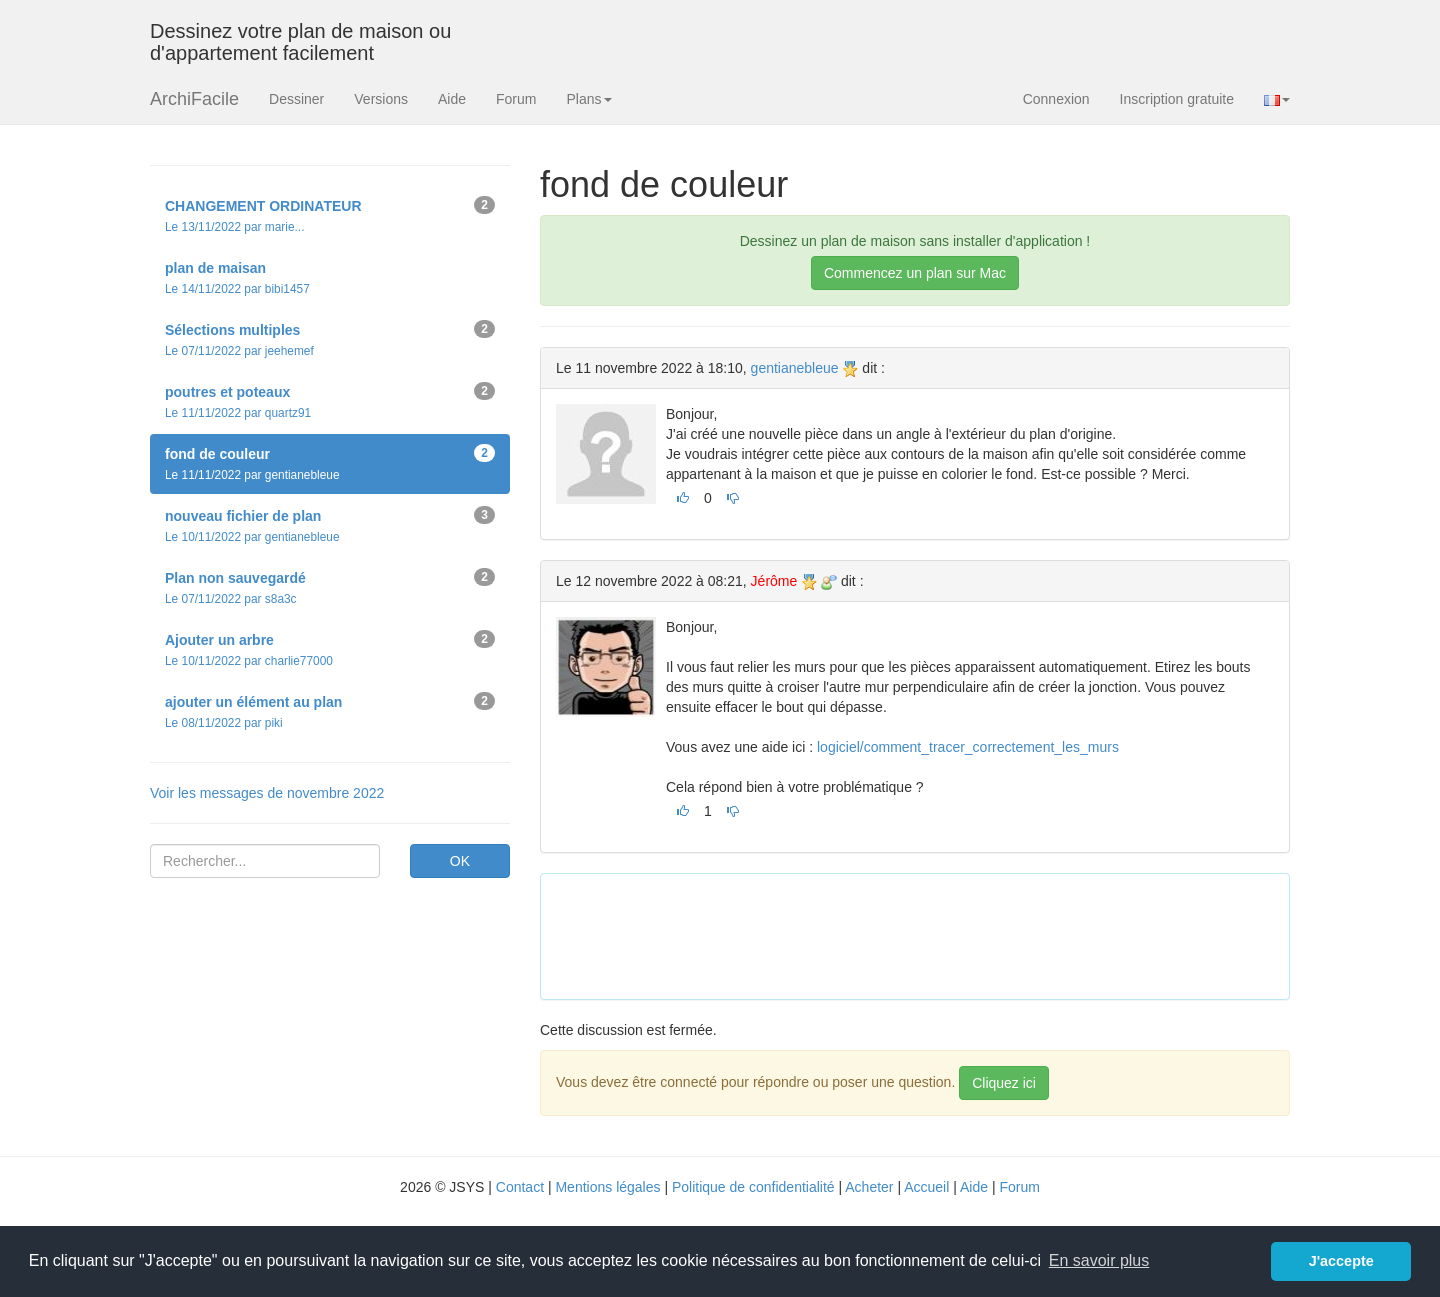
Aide (452, 99)
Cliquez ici (1004, 1083)
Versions (381, 99)
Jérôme (774, 581)
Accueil (926, 1187)
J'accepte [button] (1341, 1261)
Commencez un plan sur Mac (915, 273)
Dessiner (296, 99)
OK (460, 861)
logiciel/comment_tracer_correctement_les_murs (968, 747)
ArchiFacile (194, 99)
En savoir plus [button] (1099, 1260)
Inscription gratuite (1177, 99)
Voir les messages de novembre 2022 (267, 793)
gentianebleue (795, 368)
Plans (588, 99)
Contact (520, 1187)
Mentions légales (607, 1187)
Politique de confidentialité (753, 1187)
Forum (516, 99)
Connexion (1056, 99)
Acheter (869, 1187)
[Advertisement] (920, 934)
